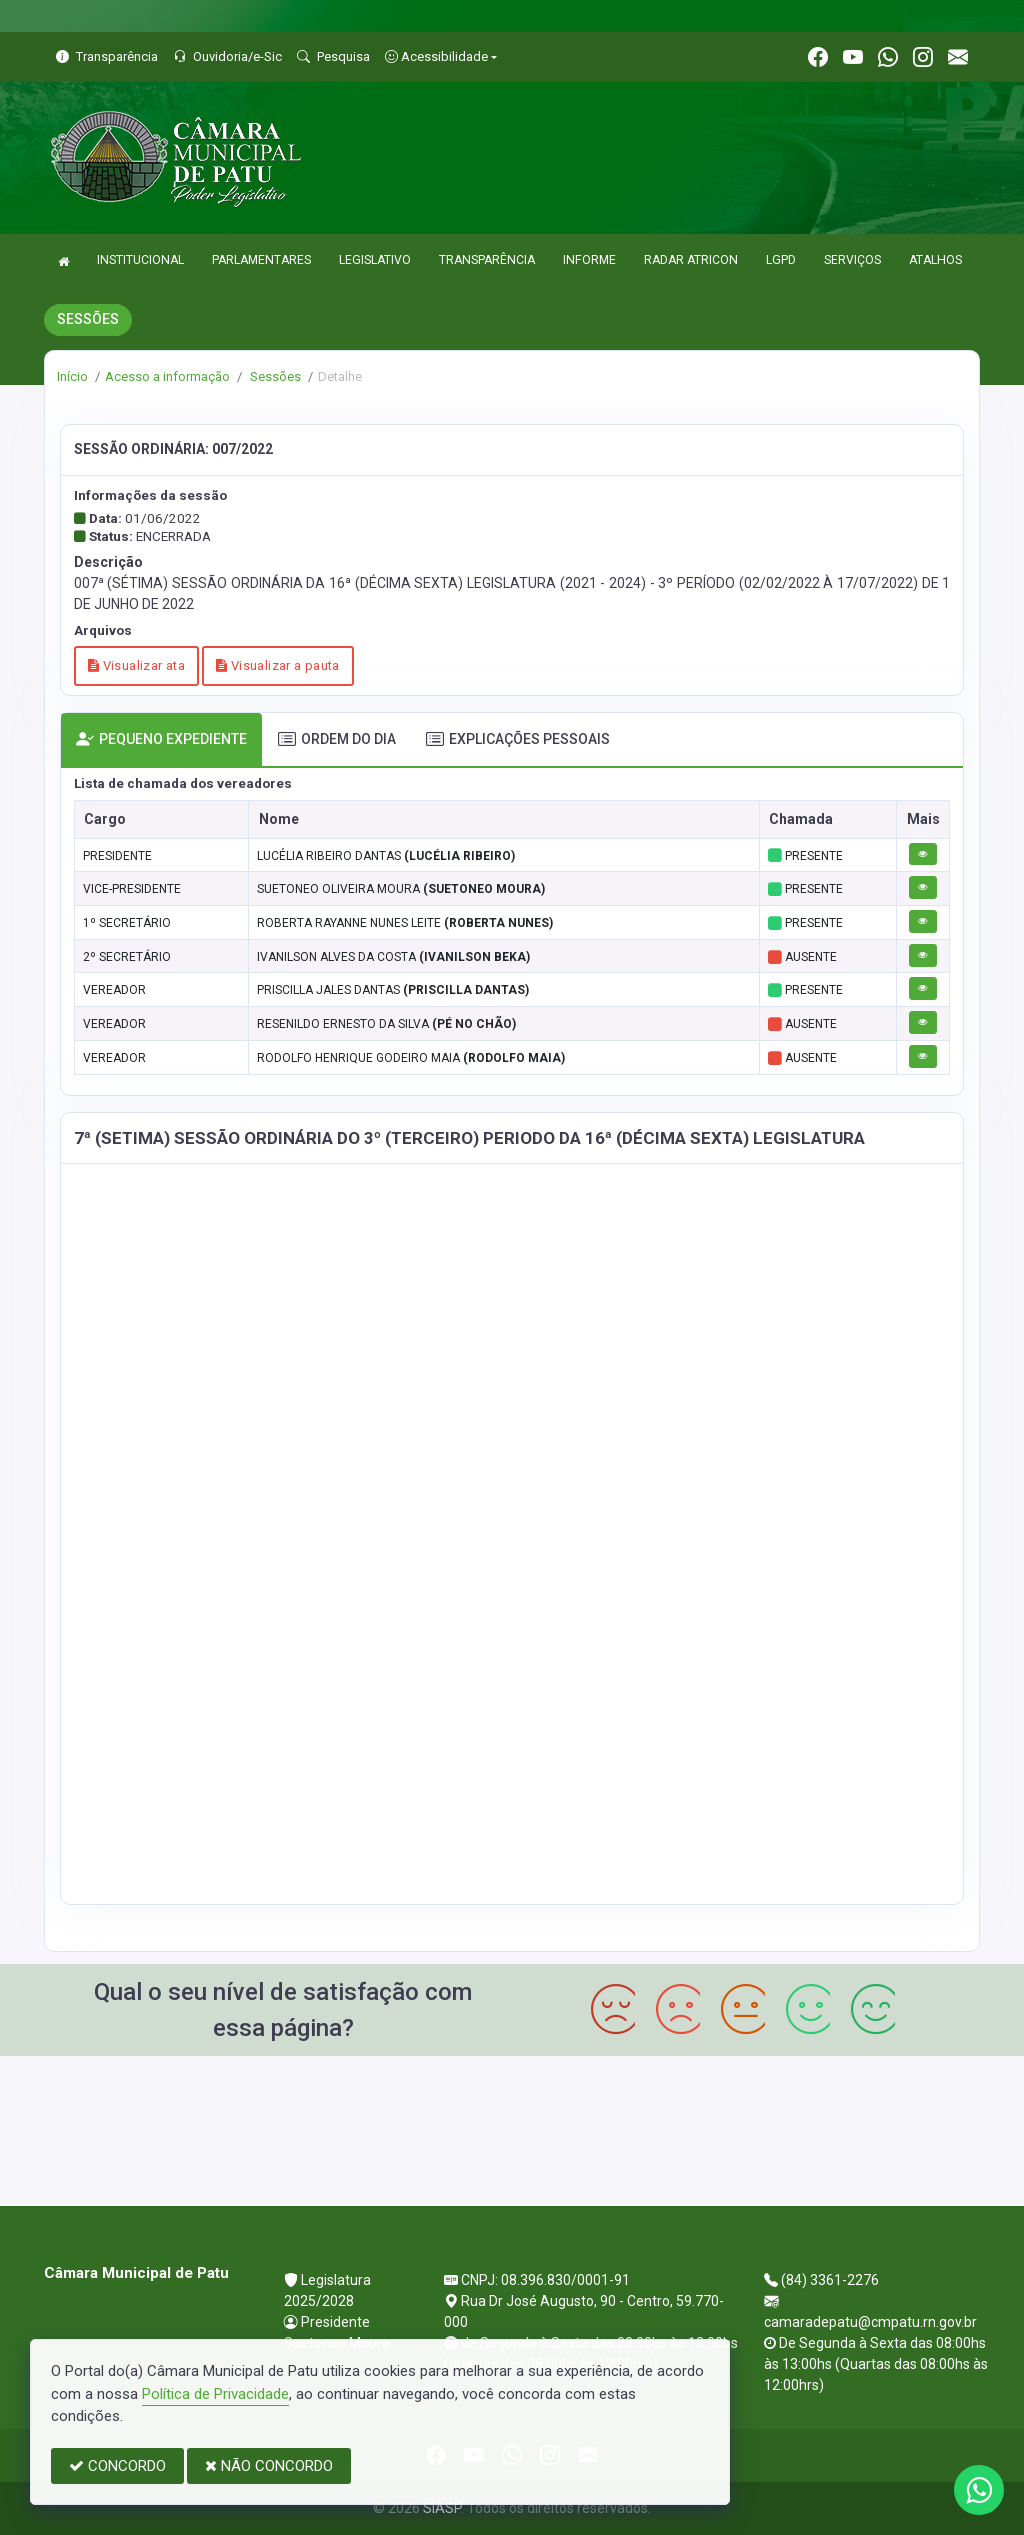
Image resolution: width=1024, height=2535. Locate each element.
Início (72, 376)
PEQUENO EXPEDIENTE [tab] (161, 739)
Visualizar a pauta (278, 665)
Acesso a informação (167, 376)
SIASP (442, 2508)
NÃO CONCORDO (269, 2466)
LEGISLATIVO (375, 260)
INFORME (589, 260)
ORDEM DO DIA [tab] (337, 739)
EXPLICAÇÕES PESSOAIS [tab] (518, 739)
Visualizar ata (136, 665)
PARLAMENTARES (261, 260)
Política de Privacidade (215, 2394)
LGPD (781, 260)
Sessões (274, 376)
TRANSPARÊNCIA (487, 260)
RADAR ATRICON (691, 260)
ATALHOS (935, 260)
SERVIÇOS (852, 260)
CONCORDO (117, 2466)
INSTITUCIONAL (140, 260)
